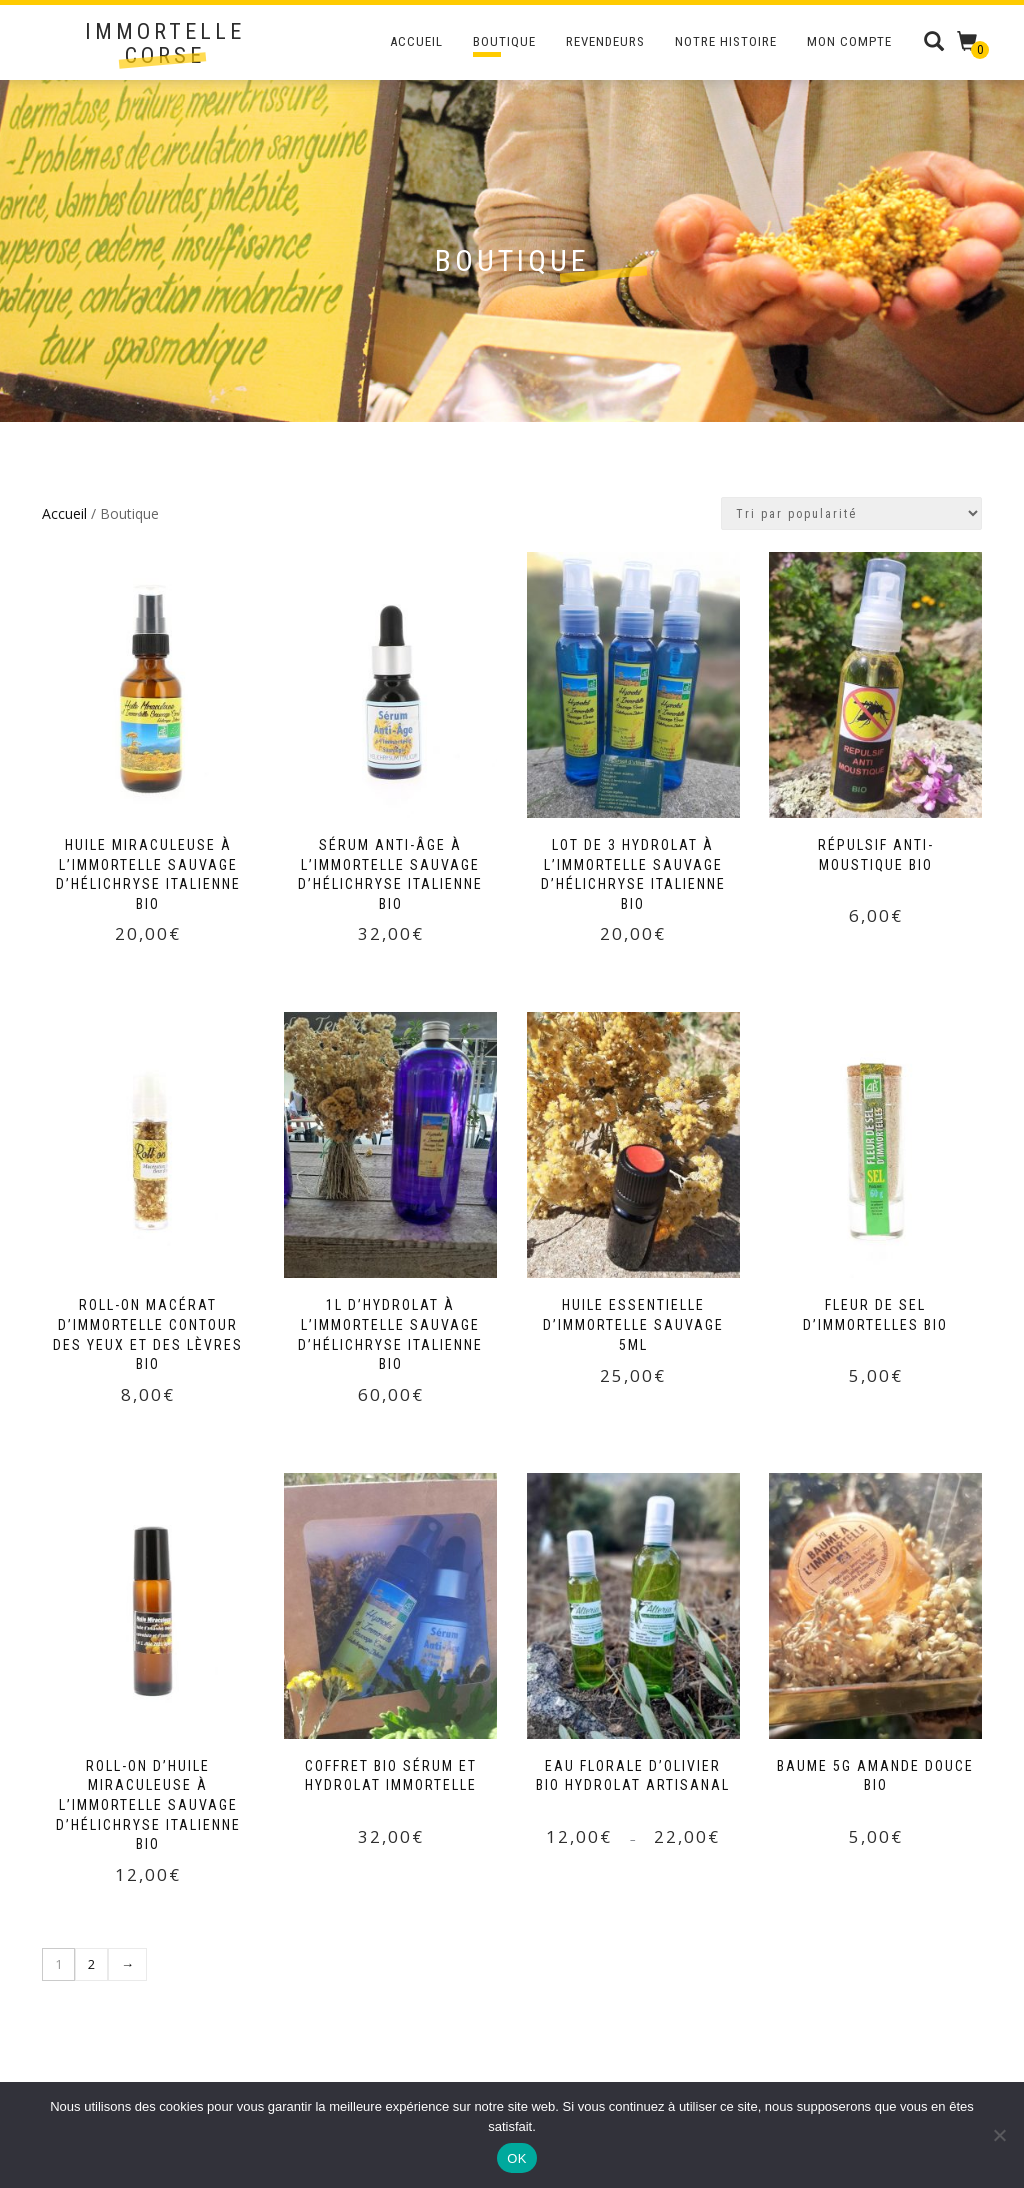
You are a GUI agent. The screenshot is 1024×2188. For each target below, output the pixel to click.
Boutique (504, 41)
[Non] (999, 2135)
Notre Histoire (726, 41)
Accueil (416, 41)
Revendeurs (605, 41)
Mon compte (849, 41)
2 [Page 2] (91, 1964)
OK (516, 2158)
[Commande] (851, 513)
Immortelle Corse (165, 44)
